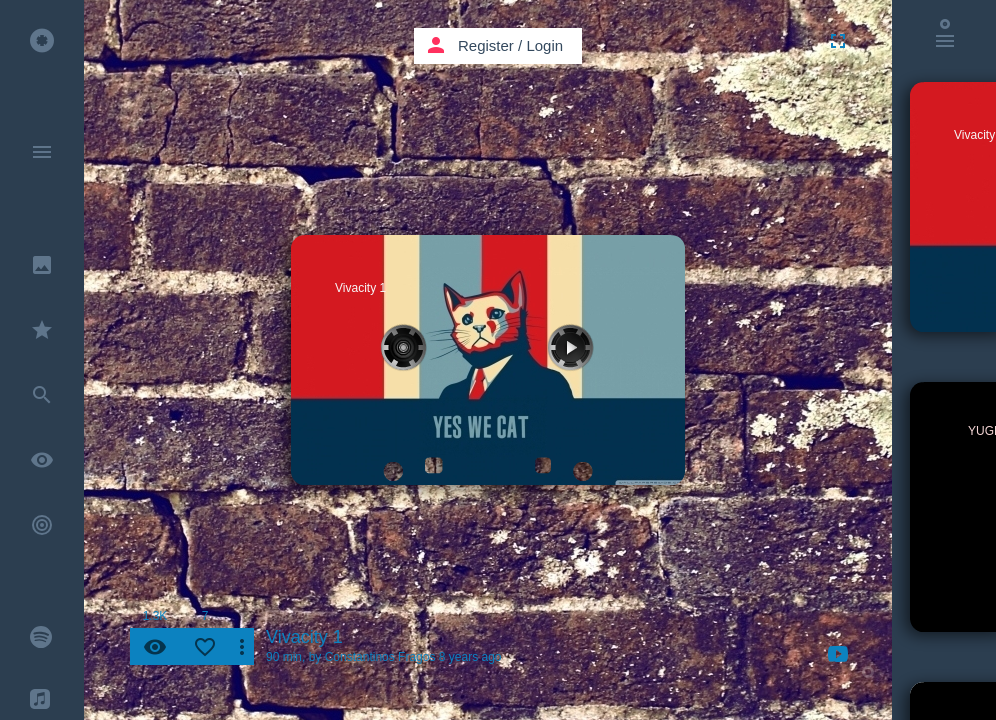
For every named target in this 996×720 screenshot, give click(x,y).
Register (486, 45)
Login (544, 45)
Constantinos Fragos (380, 657)
